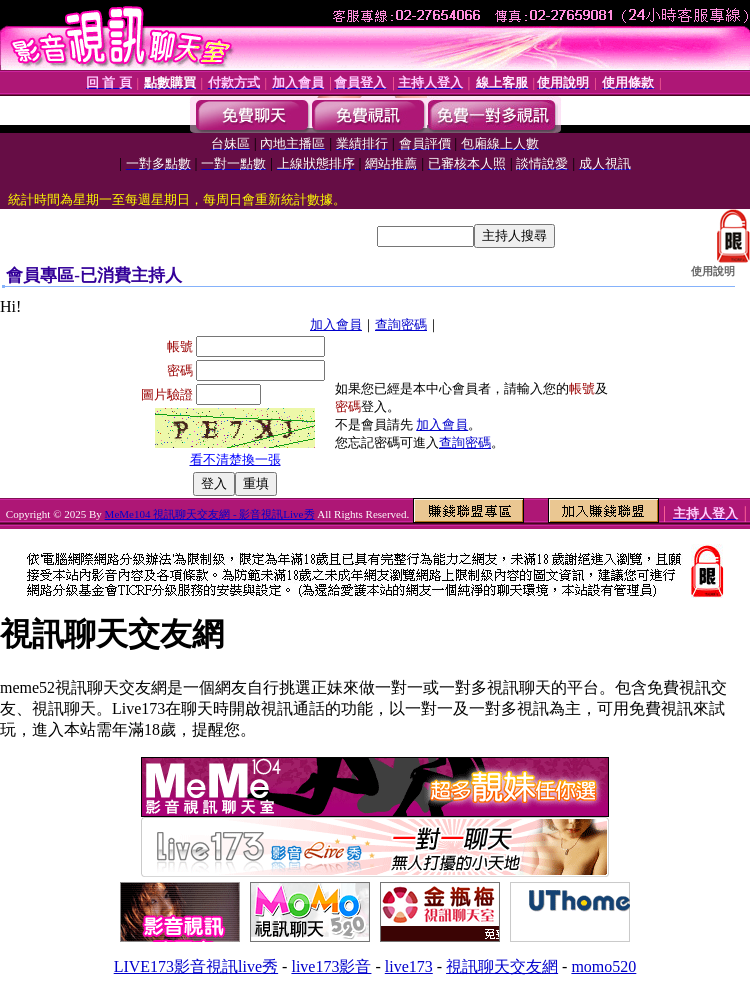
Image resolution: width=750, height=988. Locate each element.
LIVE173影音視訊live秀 (196, 966)
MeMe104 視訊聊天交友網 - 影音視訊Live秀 (210, 514)
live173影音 (331, 966)
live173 (409, 966)
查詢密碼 (401, 324)
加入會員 (336, 324)
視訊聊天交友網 (502, 966)
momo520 (603, 966)
